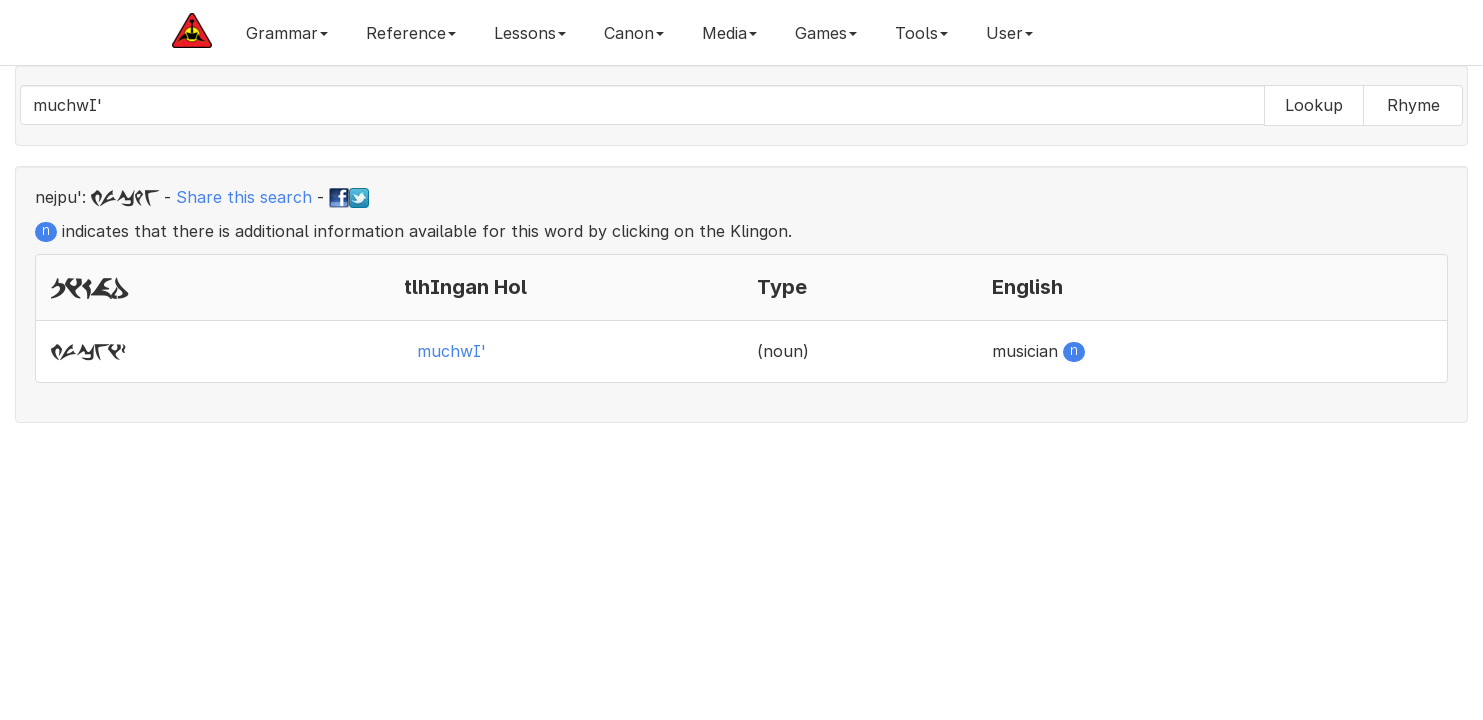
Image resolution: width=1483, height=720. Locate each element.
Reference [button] (411, 33)
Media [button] (729, 33)
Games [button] (826, 33)
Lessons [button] (530, 33)
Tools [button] (921, 33)
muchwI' (451, 351)
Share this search (244, 197)
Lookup (1314, 105)
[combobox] (642, 105)
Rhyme (1413, 105)
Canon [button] (634, 33)
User (1009, 33)
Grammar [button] (287, 33)
